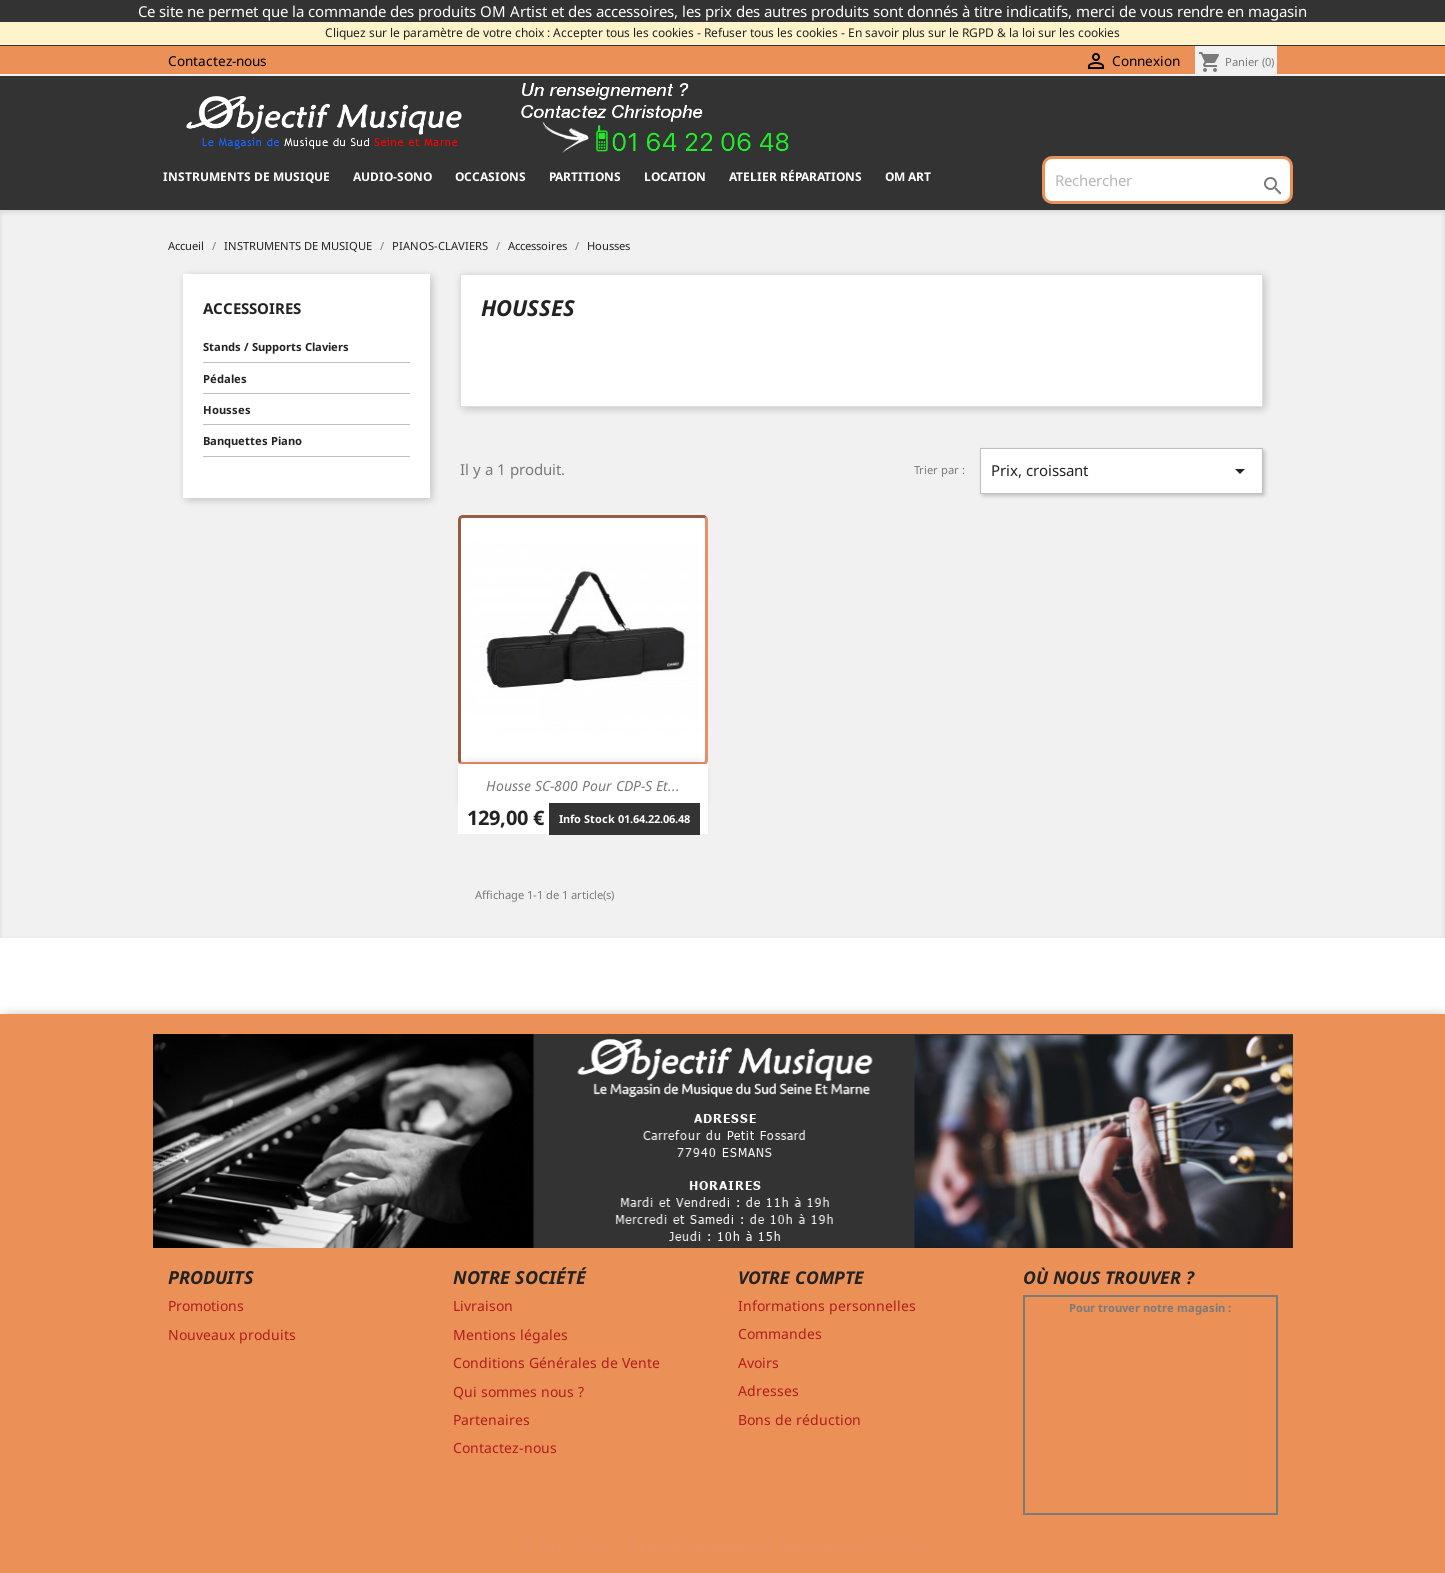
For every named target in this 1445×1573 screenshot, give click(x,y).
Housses (227, 409)
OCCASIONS (490, 176)
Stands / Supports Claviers (276, 346)
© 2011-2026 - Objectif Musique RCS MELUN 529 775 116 (722, 1546)
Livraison (483, 1305)
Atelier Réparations (795, 176)
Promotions (206, 1305)
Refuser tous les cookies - (774, 32)
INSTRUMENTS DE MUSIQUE (246, 176)
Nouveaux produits (232, 1334)
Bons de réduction (799, 1419)
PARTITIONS (585, 176)
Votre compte (801, 1277)
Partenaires (491, 1419)
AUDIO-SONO (392, 176)
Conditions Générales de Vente (556, 1362)
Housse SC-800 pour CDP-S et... (583, 785)
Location (675, 176)
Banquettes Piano (252, 440)
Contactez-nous (217, 60)
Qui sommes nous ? (518, 1391)
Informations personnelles (827, 1305)
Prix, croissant (1121, 471)
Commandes (780, 1333)
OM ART (908, 176)
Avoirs (758, 1362)
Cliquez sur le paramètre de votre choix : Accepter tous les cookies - (513, 32)
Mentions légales (510, 1334)
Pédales (225, 378)
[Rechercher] (1167, 180)
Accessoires (252, 308)
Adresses (768, 1390)
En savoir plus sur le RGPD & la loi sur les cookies (984, 32)
